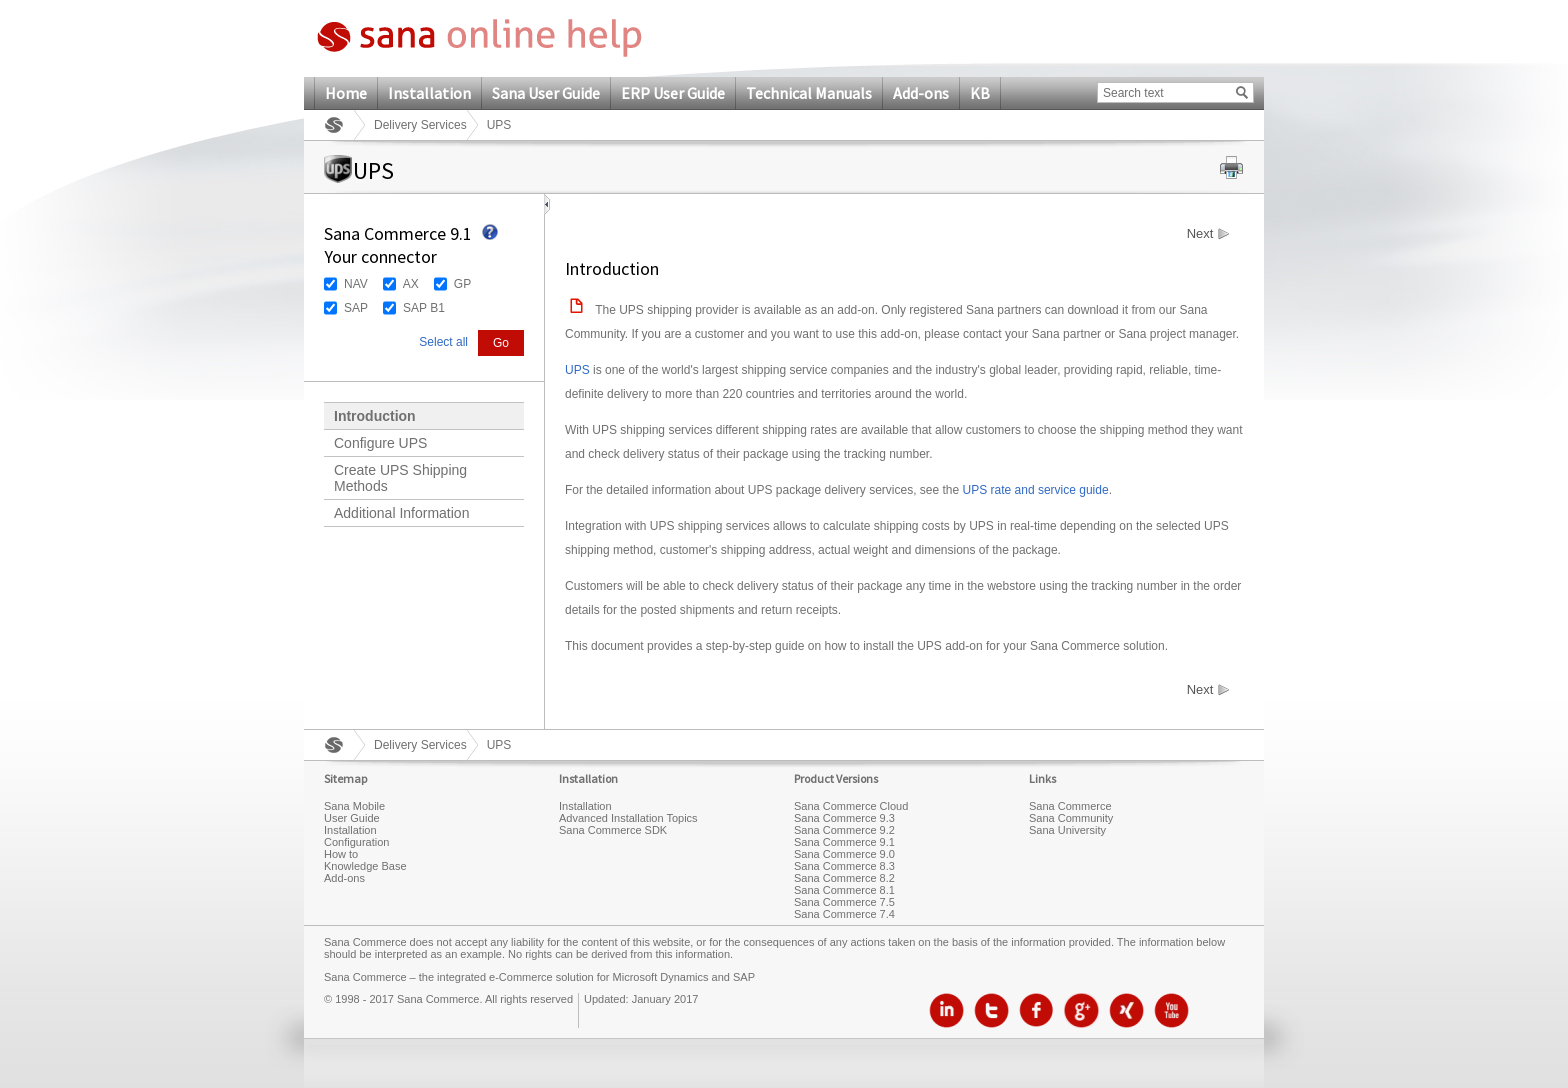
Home (346, 93)
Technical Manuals (809, 93)
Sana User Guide (546, 93)
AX (411, 284)
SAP (356, 308)
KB (980, 93)
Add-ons (921, 93)
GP (462, 284)
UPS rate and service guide (1036, 490)
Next (1200, 234)
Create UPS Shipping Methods (400, 478)
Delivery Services (420, 125)
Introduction (375, 416)
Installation (429, 93)
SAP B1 (424, 308)
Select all (443, 342)
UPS (577, 370)
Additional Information (401, 513)
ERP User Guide (673, 93)
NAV (356, 284)
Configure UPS (380, 443)
